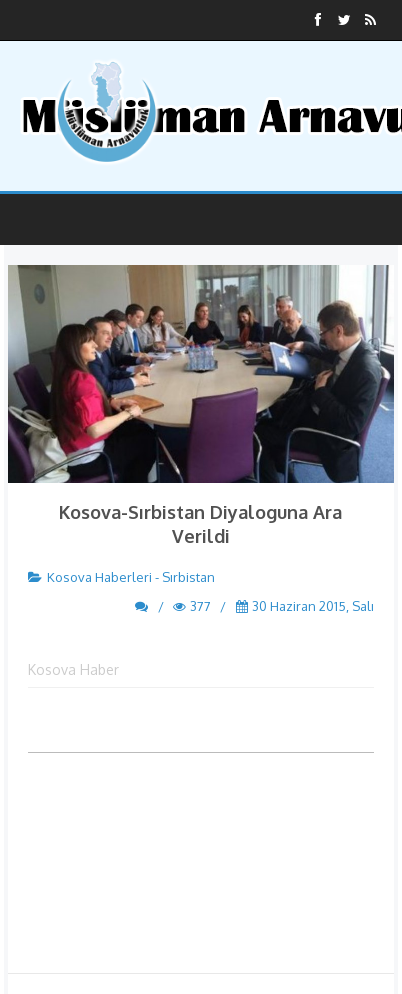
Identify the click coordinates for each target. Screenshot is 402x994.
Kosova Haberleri (99, 577)
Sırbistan (188, 577)
